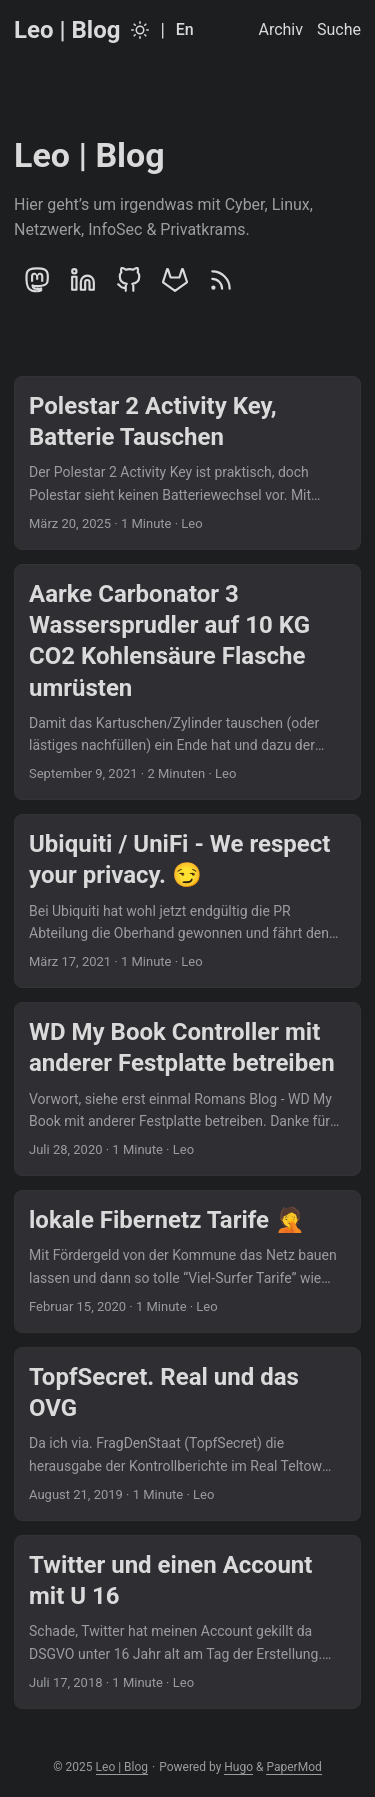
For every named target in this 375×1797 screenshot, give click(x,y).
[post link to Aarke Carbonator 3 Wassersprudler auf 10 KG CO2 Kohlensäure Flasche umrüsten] (187, 682)
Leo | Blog (67, 30)
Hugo (238, 1767)
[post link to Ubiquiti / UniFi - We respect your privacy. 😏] (187, 901)
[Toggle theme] (140, 30)
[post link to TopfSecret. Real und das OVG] (187, 1434)
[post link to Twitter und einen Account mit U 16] (187, 1622)
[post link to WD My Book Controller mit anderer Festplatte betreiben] (187, 1089)
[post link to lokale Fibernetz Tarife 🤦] (187, 1261)
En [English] (185, 29)
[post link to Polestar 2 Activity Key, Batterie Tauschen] (187, 463)
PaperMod (293, 1767)
